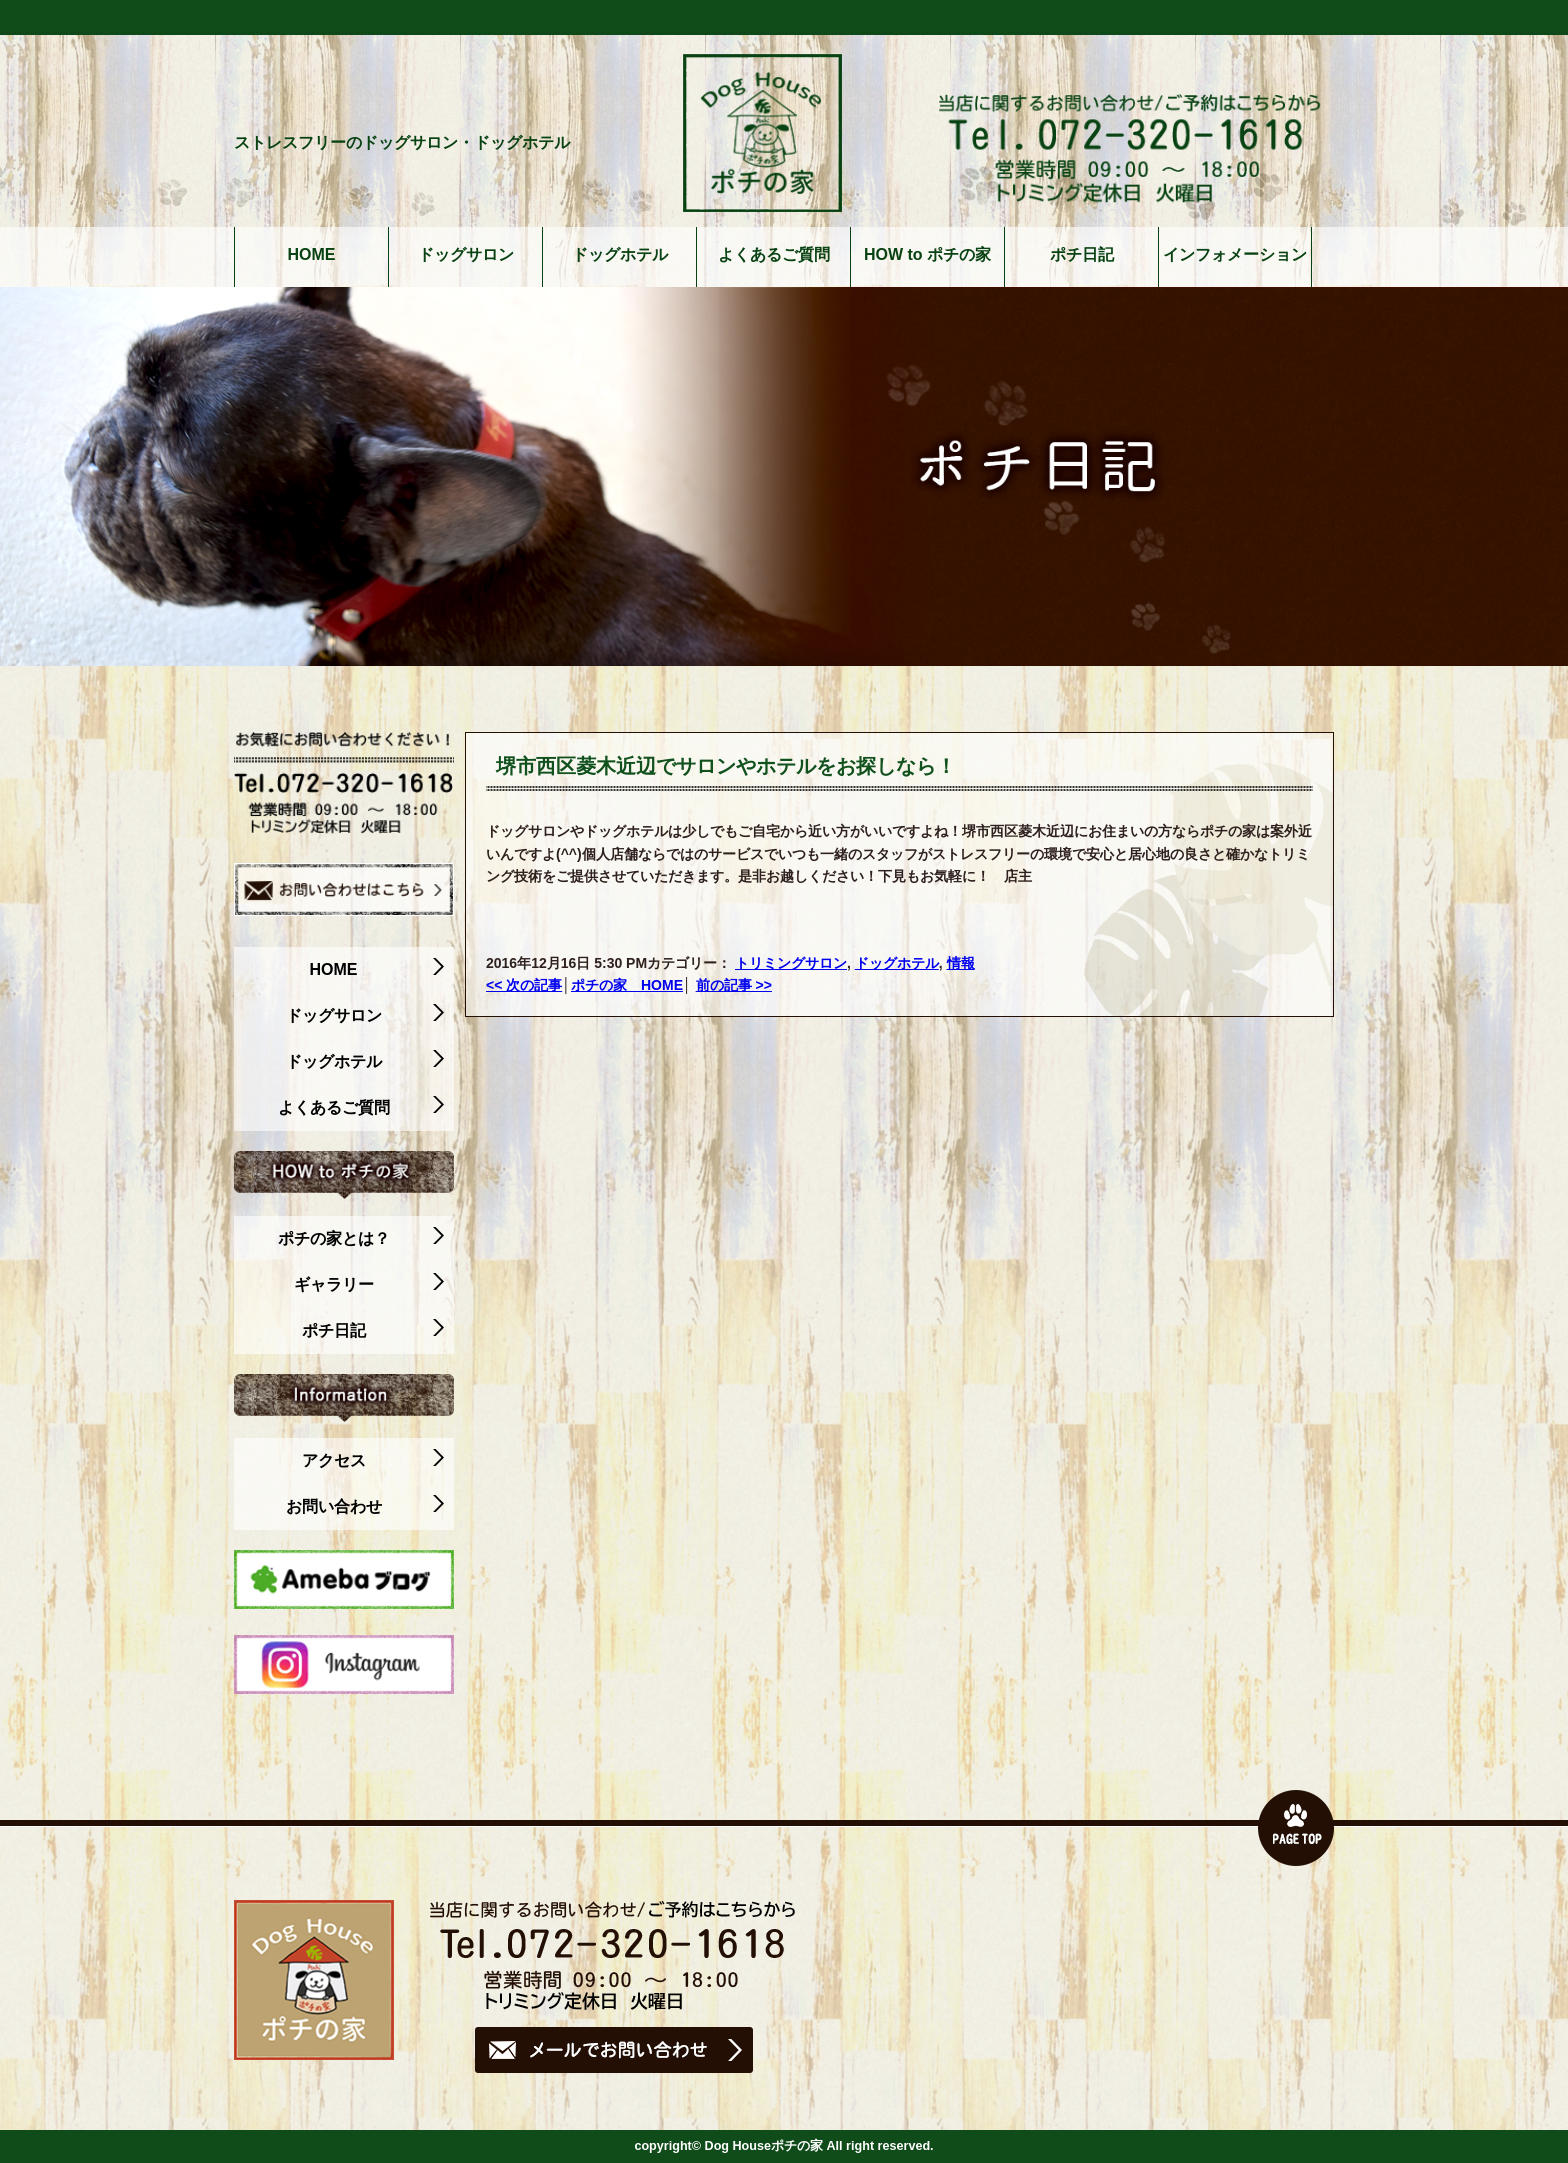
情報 (961, 963)
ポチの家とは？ (361, 1239)
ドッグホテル (620, 255)
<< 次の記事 (524, 985)
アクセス (373, 1461)
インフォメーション (1235, 255)
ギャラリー (369, 1285)
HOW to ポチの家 (927, 255)
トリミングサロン (791, 963)
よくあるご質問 (774, 255)
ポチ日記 (1082, 255)
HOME (312, 255)
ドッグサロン (466, 255)
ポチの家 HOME (627, 985)
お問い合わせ (365, 1507)
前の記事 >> (734, 985)
